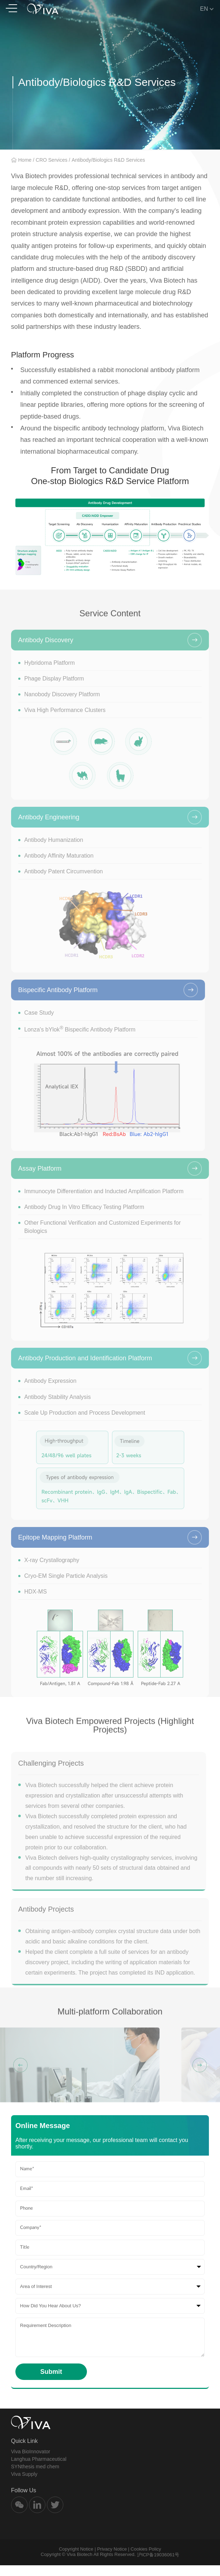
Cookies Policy (146, 2559)
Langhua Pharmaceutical (39, 2470)
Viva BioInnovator (30, 2462)
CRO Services (52, 160)
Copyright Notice (76, 2559)
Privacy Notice (112, 2559)
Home (24, 160)
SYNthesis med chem (35, 2477)
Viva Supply (24, 2485)
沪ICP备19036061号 (158, 2565)
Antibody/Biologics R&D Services (108, 160)
